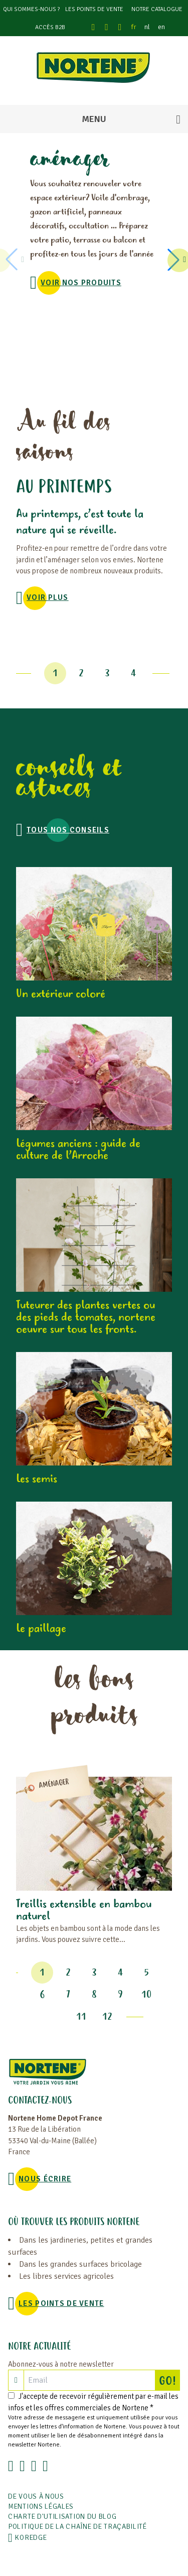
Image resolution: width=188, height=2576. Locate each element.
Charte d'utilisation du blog (62, 2516)
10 (146, 1995)
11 (81, 2017)
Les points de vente (94, 9)
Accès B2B (50, 27)
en (161, 27)
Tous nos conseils (68, 829)
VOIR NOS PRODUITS (81, 282)
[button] (175, 260)
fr (133, 27)
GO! (169, 2380)
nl (147, 27)
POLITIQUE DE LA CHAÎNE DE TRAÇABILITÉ (77, 2526)
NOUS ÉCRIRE (45, 2178)
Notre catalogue (156, 9)
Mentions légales (41, 2506)
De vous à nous (36, 2496)
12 (107, 2017)
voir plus (48, 597)
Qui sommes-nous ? (31, 9)
